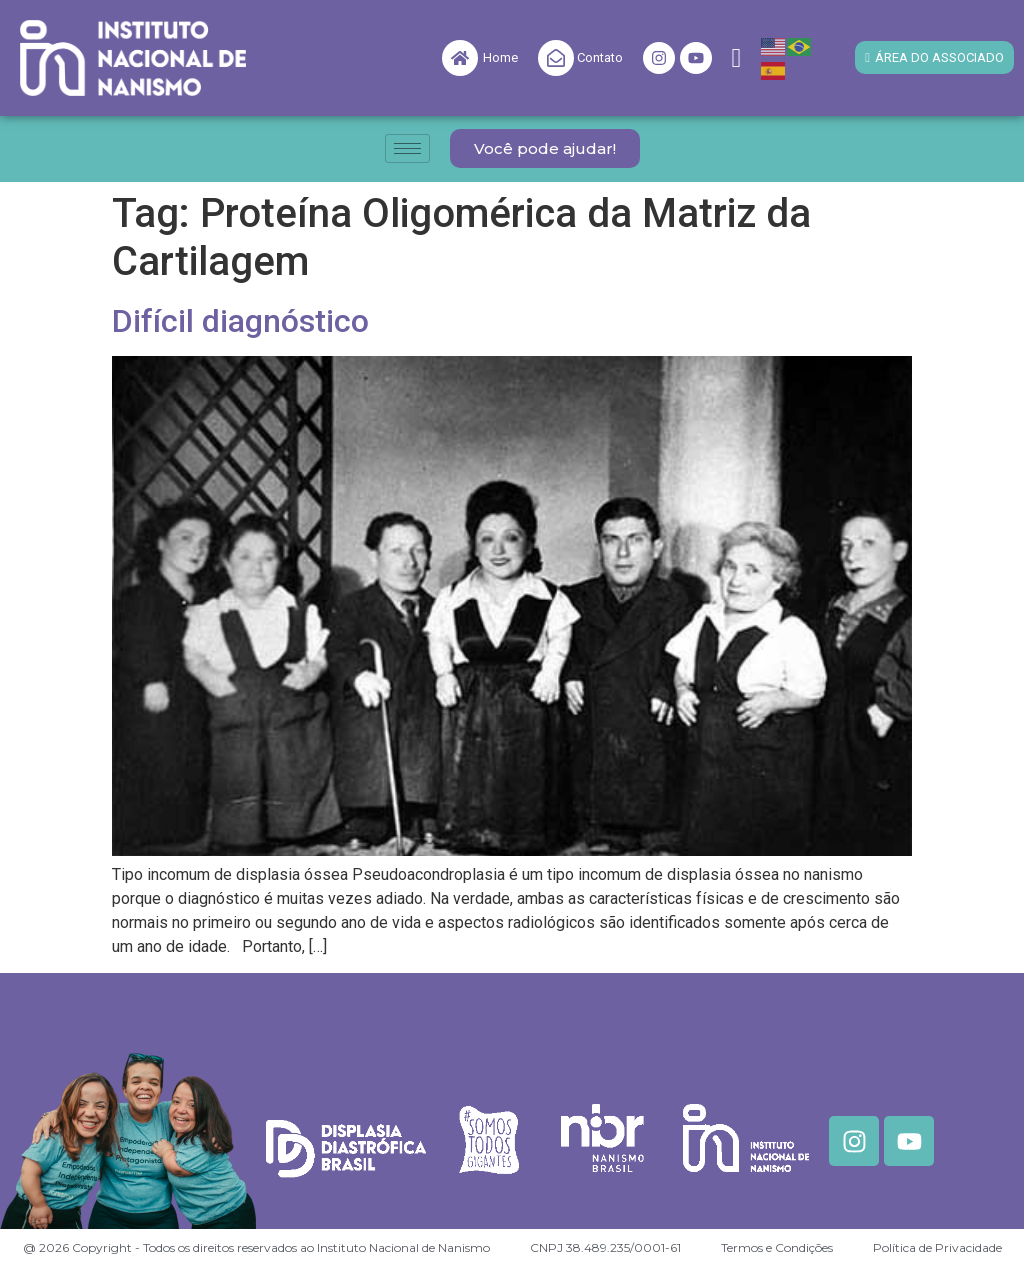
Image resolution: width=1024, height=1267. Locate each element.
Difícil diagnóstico (240, 321)
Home (500, 57)
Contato (600, 57)
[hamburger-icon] (407, 148)
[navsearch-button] (737, 58)
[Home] (460, 58)
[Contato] (556, 58)
